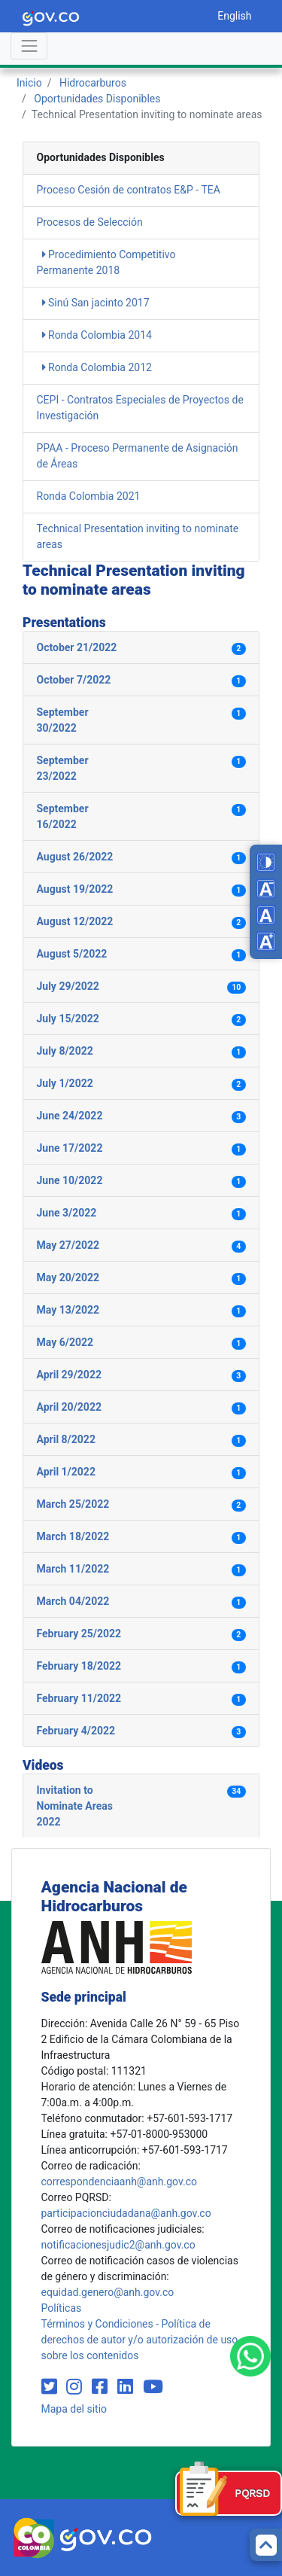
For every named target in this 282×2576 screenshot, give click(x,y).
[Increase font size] (266, 941)
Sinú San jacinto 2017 (96, 303)
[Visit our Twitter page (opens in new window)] (51, 2387)
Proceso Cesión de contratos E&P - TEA (128, 190)
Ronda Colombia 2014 (97, 335)
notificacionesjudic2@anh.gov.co (118, 2245)
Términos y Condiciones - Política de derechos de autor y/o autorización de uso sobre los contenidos (139, 2339)
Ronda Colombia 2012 (97, 367)
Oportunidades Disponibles (97, 99)
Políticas (61, 2308)
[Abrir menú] (29, 45)
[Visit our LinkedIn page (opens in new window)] (127, 2387)
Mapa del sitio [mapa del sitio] (74, 2409)
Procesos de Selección (90, 222)
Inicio (29, 83)
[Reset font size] (266, 915)
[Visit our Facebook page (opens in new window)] (102, 2387)
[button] (141, 648)
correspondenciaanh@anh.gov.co (119, 2182)
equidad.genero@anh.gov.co (107, 2292)
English (234, 16)
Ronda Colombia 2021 (89, 496)
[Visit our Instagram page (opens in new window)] (76, 2387)
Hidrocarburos (92, 83)
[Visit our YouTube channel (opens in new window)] (153, 2387)
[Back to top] (266, 2545)
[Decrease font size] (266, 888)
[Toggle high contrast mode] (266, 862)
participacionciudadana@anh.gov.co (126, 2213)
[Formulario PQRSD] (228, 2493)
